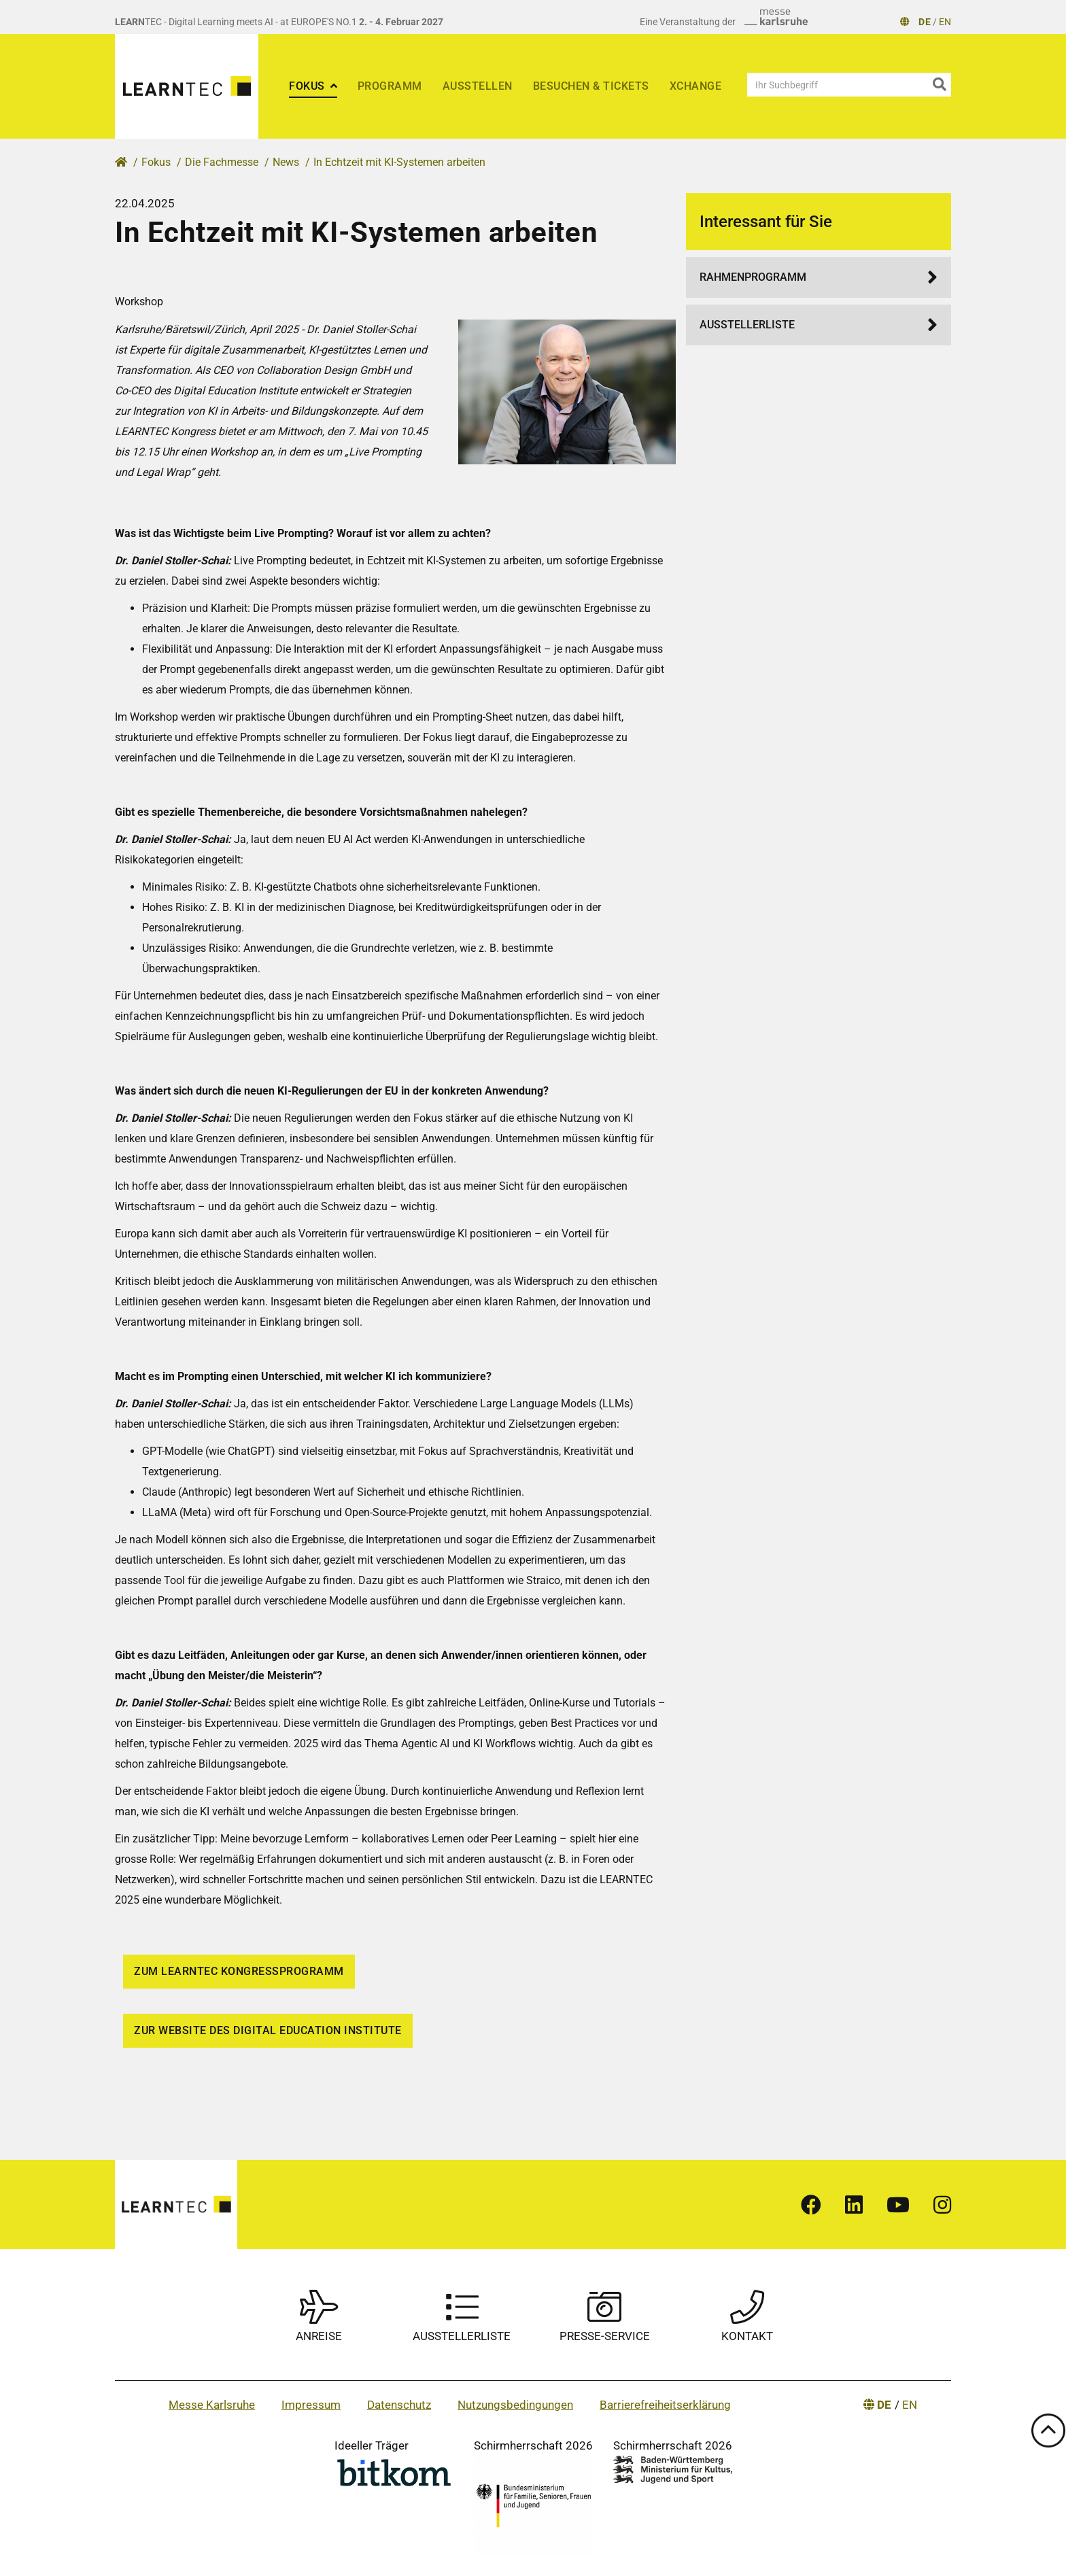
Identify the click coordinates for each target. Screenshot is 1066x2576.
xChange (696, 86)
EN (945, 21)
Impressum (311, 2404)
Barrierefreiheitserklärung (665, 2404)
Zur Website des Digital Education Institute (268, 2030)
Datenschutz (399, 2404)
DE (924, 21)
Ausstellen (478, 86)
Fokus (308, 86)
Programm (390, 86)
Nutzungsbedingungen (515, 2404)
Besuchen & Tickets (591, 86)
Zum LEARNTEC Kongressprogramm (239, 1971)
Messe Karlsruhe (212, 2404)
